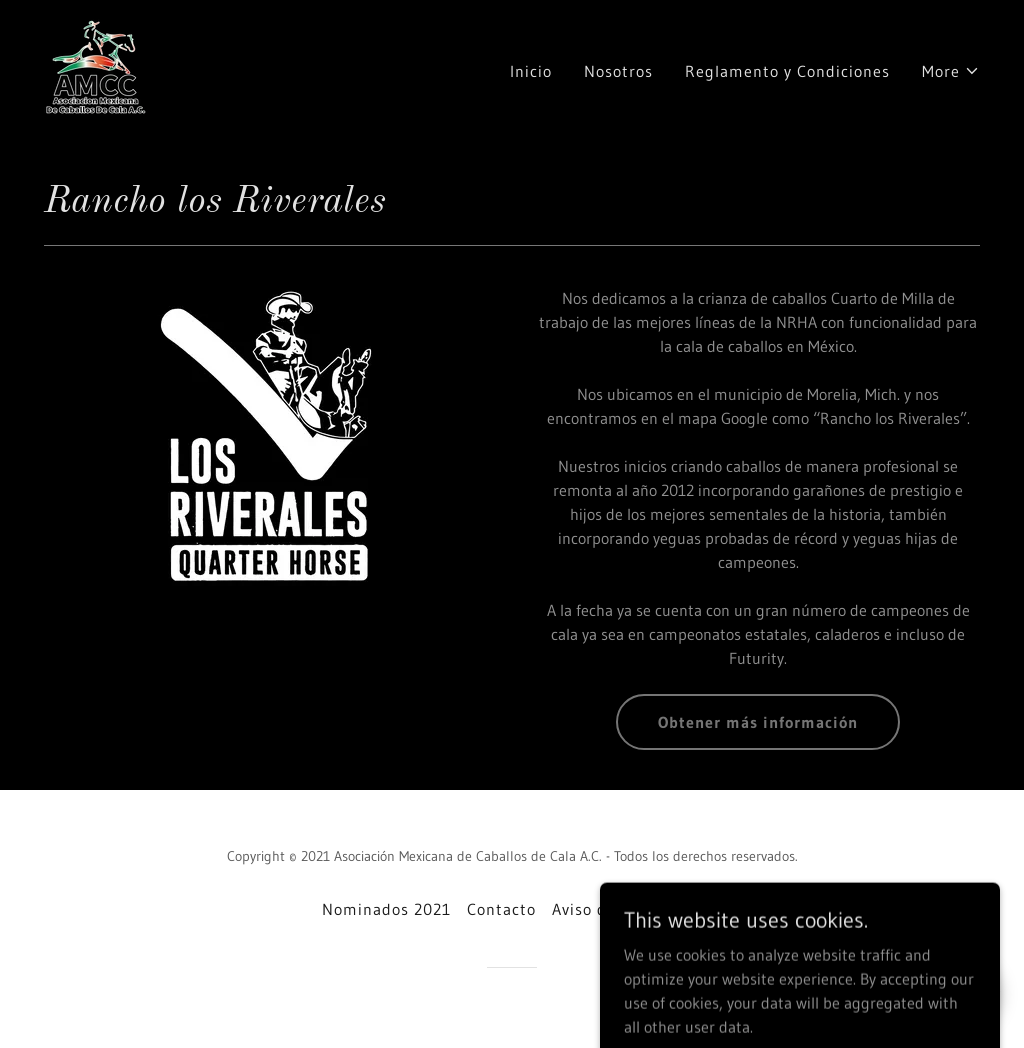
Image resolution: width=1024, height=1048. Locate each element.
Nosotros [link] (618, 71)
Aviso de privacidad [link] (627, 909)
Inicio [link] (531, 71)
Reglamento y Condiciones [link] (787, 71)
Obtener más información (758, 722)
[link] (96, 66)
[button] (951, 71)
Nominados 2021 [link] (386, 909)
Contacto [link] (501, 909)
